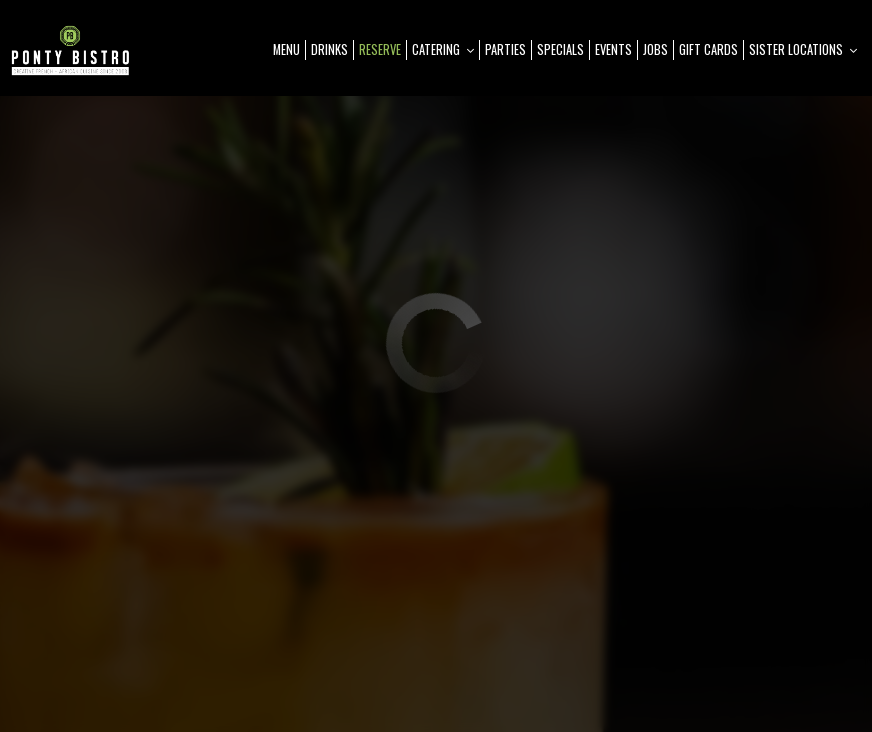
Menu (286, 49)
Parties (505, 49)
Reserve (380, 49)
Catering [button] (443, 49)
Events (613, 49)
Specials (560, 49)
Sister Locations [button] (803, 49)
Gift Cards (708, 49)
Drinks (329, 49)
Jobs (655, 49)
